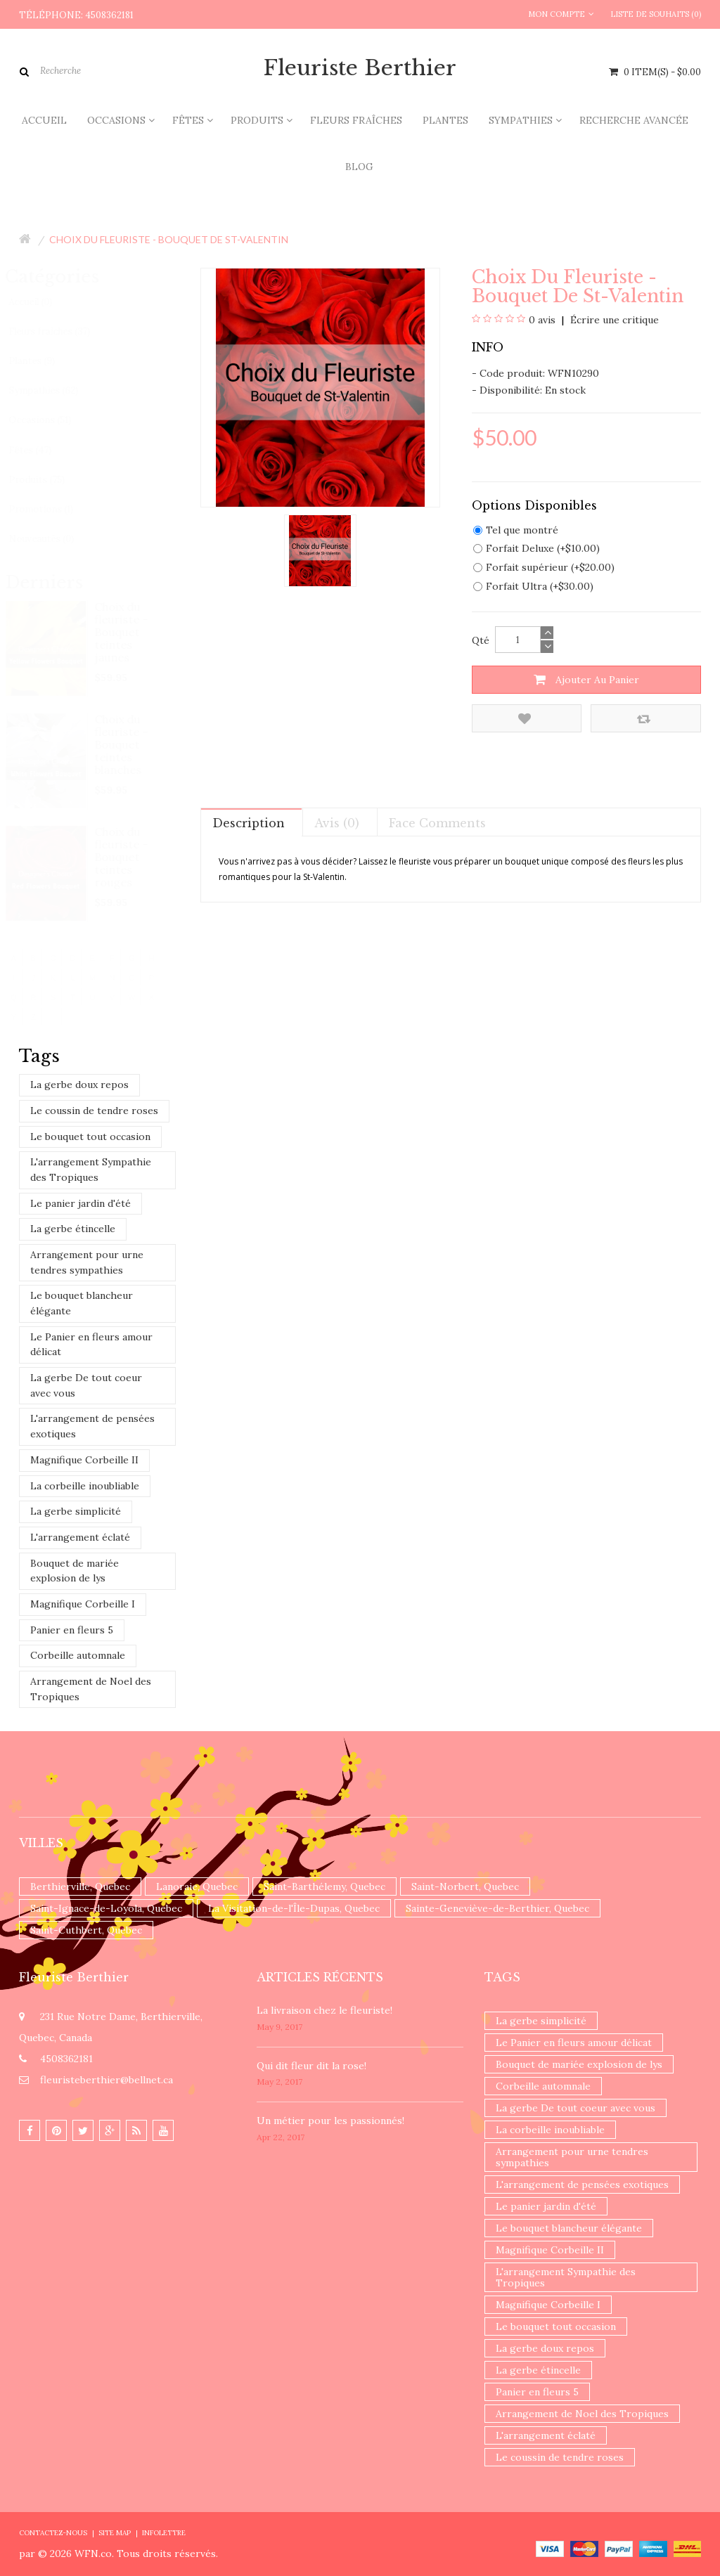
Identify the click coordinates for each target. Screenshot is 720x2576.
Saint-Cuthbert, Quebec (86, 1930)
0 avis (542, 319)
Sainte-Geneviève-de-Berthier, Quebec (497, 1908)
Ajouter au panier (586, 679)
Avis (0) (336, 823)
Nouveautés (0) (54, 539)
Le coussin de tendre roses (94, 1110)
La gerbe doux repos (79, 1084)
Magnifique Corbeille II (84, 1460)
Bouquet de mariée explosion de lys (74, 1571)
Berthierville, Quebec (80, 1886)
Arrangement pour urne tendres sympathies (86, 1262)
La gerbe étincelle (72, 1228)
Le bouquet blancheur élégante (81, 1303)
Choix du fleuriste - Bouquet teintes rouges (122, 856)
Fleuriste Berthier (360, 68)
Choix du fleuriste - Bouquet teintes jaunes (122, 632)
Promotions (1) (54, 509)
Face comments (437, 823)
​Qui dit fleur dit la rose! (311, 2065)
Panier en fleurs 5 (71, 1630)
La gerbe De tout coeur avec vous (86, 1385)
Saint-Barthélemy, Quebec (324, 1886)
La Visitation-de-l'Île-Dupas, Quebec (294, 1908)
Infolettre (164, 2532)
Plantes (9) (45, 361)
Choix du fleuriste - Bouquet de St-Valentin (168, 239)
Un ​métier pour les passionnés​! (330, 2120)
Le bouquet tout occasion (90, 1136)
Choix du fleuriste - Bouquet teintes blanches (122, 744)
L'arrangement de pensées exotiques (92, 1426)
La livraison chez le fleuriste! (324, 2010)
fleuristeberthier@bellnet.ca (106, 2079)
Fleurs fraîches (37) (62, 331)
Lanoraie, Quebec (197, 1886)
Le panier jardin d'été (80, 1203)
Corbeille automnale (77, 1655)
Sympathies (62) (56, 390)
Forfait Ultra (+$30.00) (533, 586)
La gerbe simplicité (75, 1511)
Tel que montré (515, 530)
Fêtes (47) (43, 450)
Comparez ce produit (643, 718)
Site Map (114, 2532)
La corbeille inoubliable (84, 1486)
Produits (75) (50, 480)
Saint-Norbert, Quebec (465, 1886)
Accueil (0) (43, 302)
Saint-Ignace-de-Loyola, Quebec (106, 1908)
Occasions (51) (53, 420)
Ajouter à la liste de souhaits (524, 718)
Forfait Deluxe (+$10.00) (536, 548)
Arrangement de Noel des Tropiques (90, 1689)
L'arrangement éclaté (80, 1537)
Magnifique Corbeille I (82, 1604)
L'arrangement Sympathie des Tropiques (90, 1170)
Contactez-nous (53, 2532)
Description (248, 823)
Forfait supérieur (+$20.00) (544, 567)
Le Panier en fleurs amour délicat (91, 1345)
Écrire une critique (613, 319)
